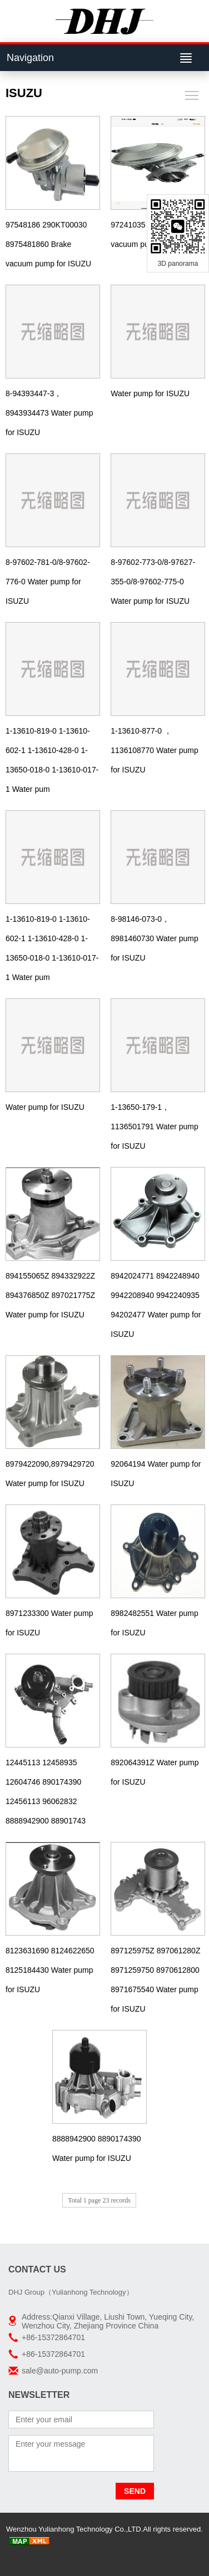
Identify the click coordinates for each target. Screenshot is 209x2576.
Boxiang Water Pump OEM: (128, 2556)
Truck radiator (74, 2542)
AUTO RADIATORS (129, 2542)
